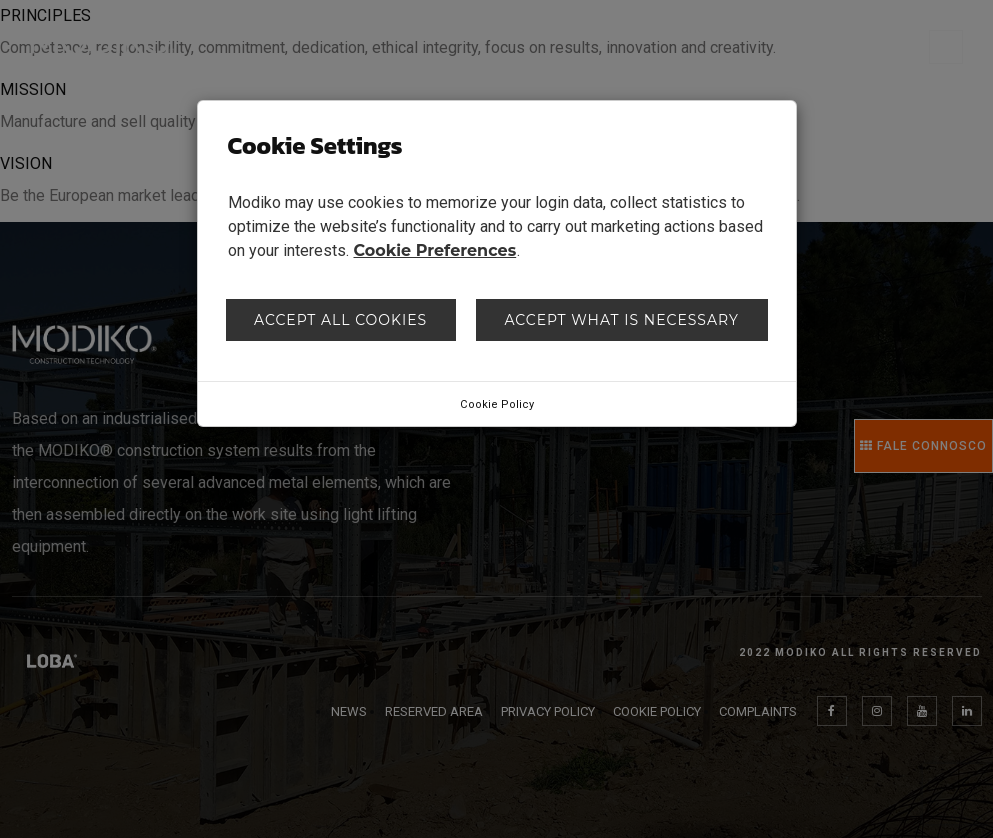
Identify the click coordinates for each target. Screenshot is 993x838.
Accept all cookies (340, 320)
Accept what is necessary (621, 320)
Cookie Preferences (435, 250)
